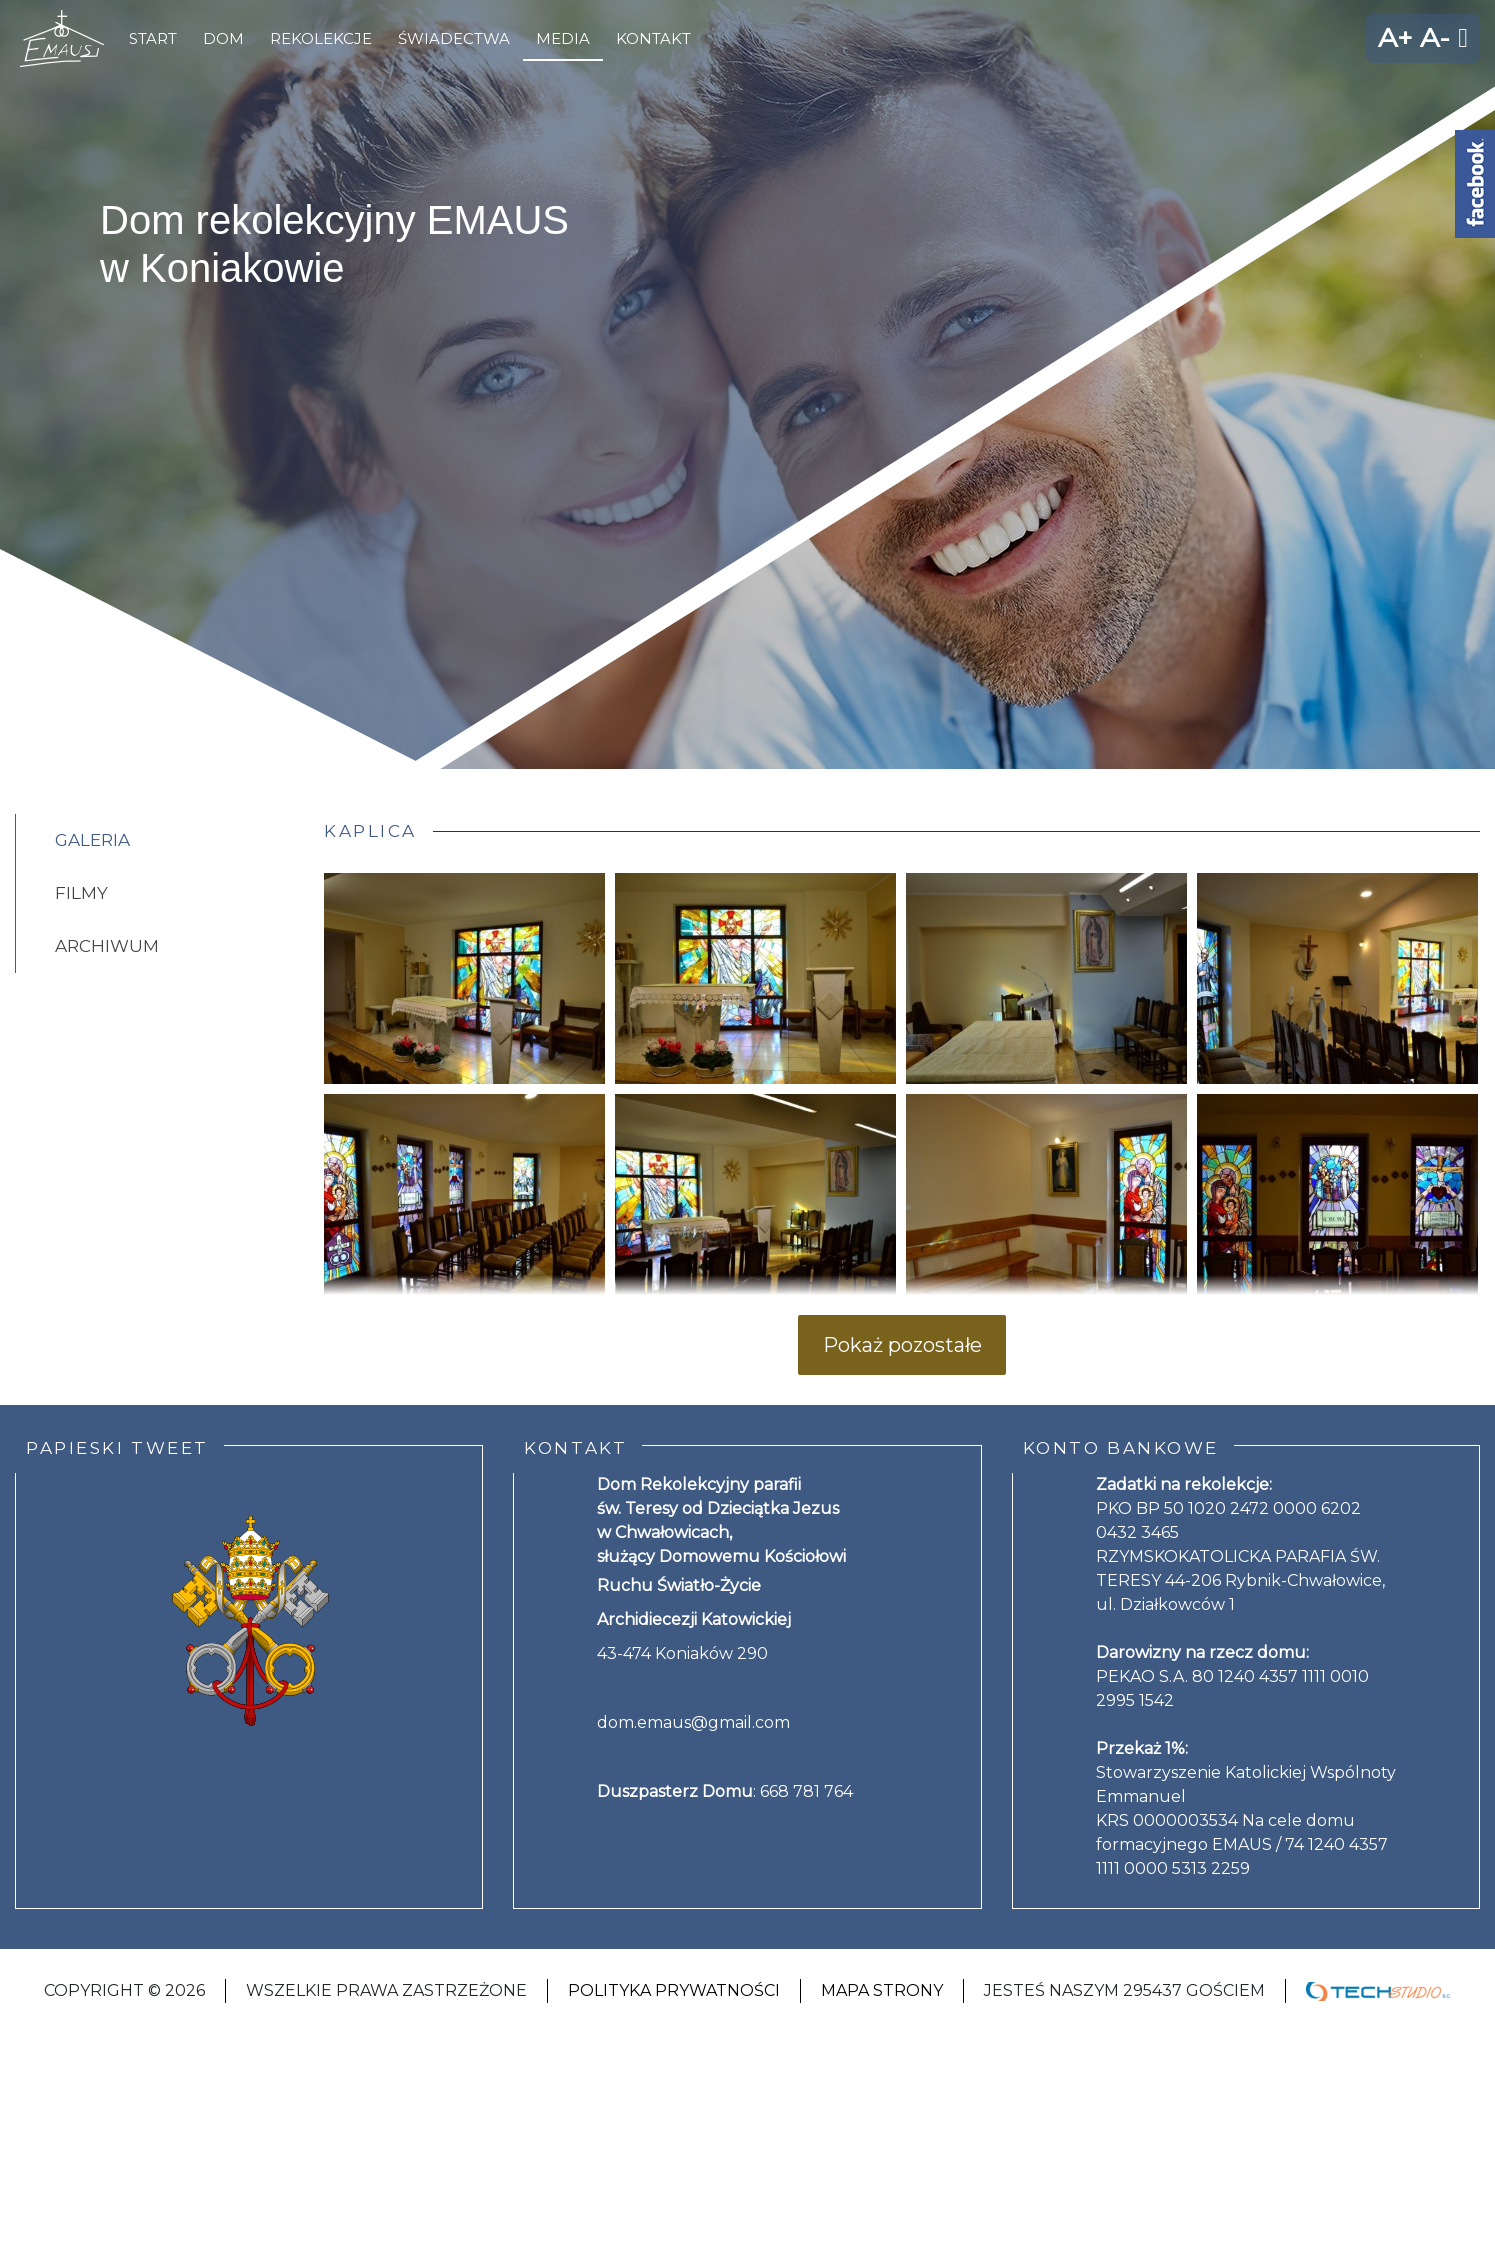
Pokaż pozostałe (902, 1345)
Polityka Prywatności (674, 1990)
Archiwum (107, 946)
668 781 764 (806, 1791)
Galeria (92, 840)
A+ (1395, 37)
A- (1435, 37)
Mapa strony (882, 1990)
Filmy (81, 893)
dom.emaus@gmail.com (693, 1722)
